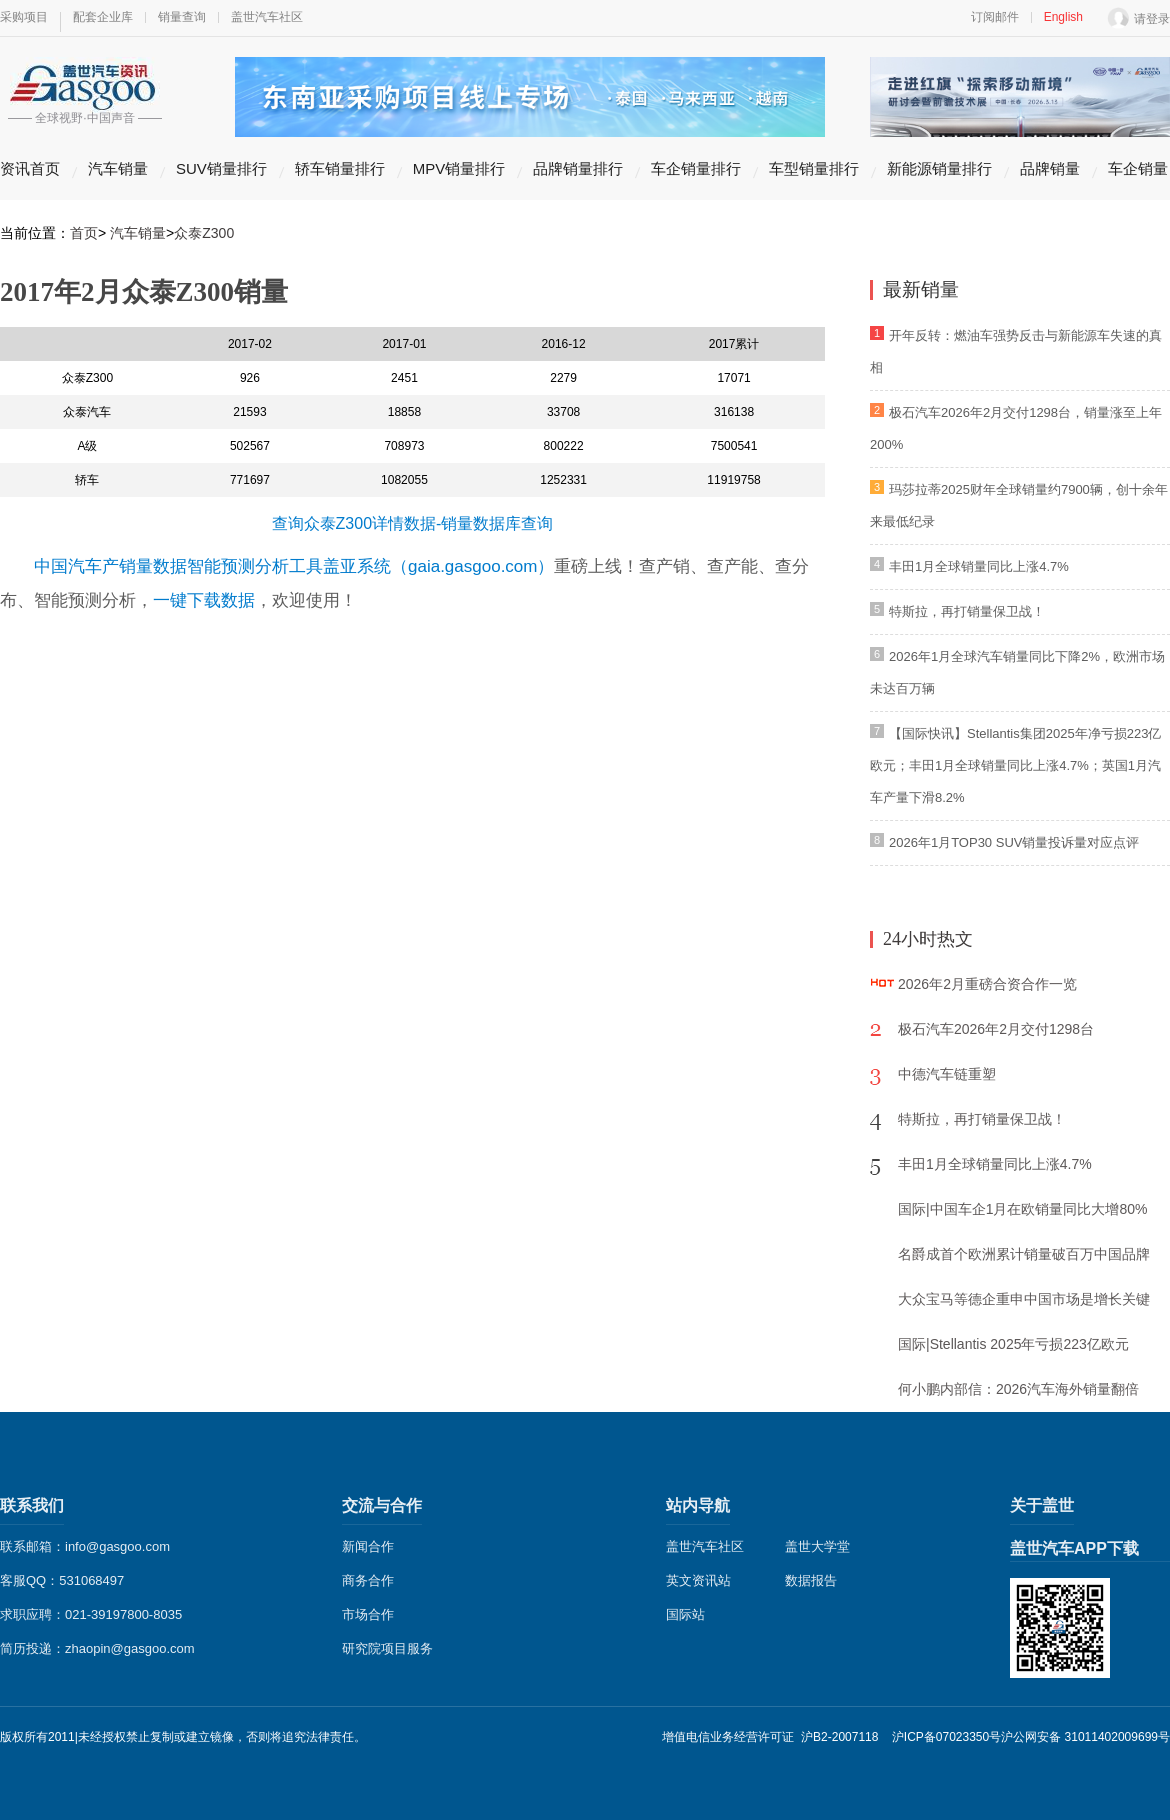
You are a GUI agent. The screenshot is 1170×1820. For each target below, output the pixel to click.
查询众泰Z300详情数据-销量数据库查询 (413, 523)
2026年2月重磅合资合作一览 (987, 984)
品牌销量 (1050, 168)
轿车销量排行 (340, 168)
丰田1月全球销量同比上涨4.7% (979, 566)
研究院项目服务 (387, 1648)
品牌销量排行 (578, 168)
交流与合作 (382, 1505)
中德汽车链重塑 (947, 1074)
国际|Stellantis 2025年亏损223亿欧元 (1013, 1344)
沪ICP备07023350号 (946, 1737)
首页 (84, 233)
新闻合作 (368, 1546)
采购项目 (24, 17)
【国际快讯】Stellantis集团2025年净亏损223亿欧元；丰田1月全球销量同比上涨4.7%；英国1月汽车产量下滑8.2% (1015, 765)
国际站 (685, 1614)
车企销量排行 (696, 168)
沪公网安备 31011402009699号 (1085, 1737)
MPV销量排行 (459, 168)
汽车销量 (118, 168)
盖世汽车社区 (267, 17)
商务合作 (368, 1580)
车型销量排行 (814, 168)
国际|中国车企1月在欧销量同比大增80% (1022, 1209)
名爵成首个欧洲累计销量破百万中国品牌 (1024, 1254)
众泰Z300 (204, 233)
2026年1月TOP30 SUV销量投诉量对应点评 (1014, 842)
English (1063, 17)
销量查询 (182, 17)
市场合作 (368, 1614)
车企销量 (1138, 168)
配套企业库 (103, 17)
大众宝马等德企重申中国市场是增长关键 (1024, 1299)
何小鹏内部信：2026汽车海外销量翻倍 (1018, 1389)
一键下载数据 (204, 600)
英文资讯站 (698, 1580)
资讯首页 (30, 168)
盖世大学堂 (817, 1546)
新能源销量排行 (939, 168)
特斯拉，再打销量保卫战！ (967, 611)
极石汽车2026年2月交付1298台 (996, 1029)
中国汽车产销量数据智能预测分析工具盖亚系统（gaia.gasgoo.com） (294, 566)
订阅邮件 (995, 17)
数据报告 (811, 1580)
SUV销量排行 (221, 168)
